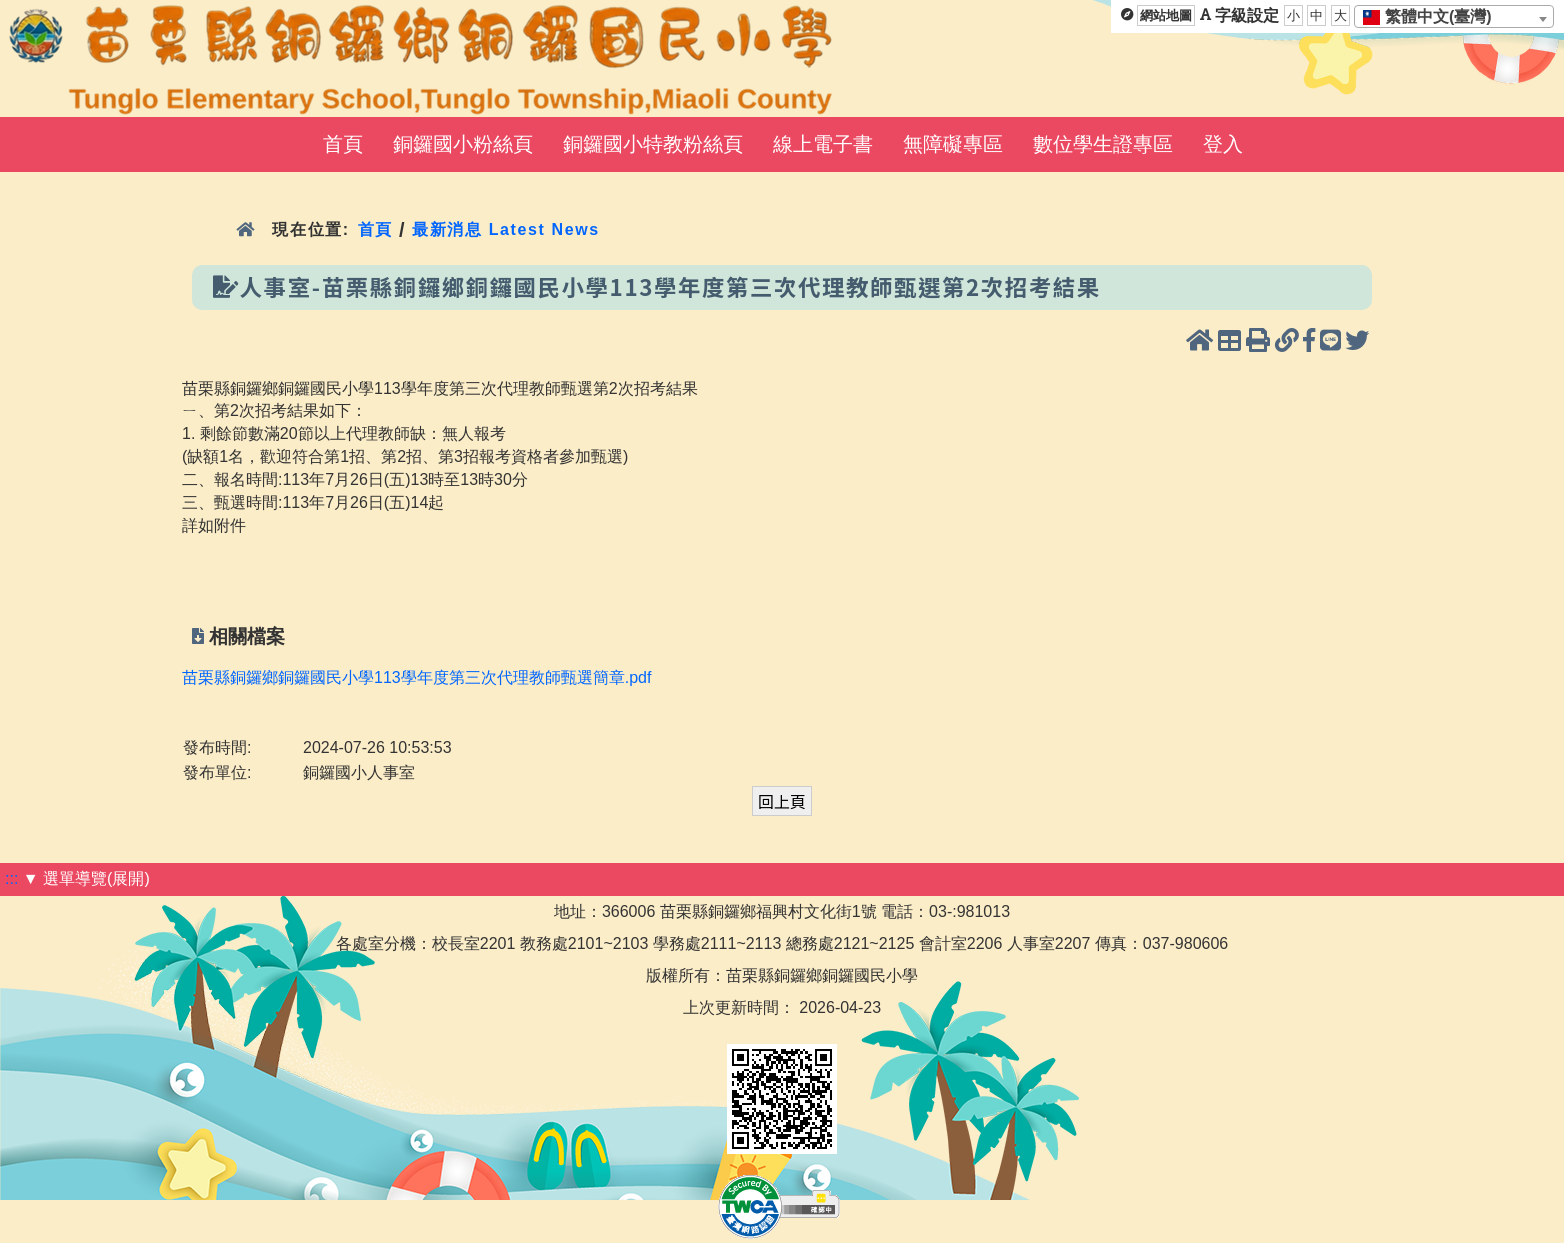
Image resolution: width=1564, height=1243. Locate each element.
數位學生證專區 (1103, 144)
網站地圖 (1166, 15)
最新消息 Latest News (506, 229)
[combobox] (1454, 16)
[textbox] (1433, 17)
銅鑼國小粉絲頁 (463, 144)
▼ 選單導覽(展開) (86, 878)
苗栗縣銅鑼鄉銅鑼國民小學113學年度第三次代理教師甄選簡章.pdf (416, 677)
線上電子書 (823, 144)
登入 (1223, 144)
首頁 (343, 144)
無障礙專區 (953, 144)
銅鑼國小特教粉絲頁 (653, 144)
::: (11, 878)
